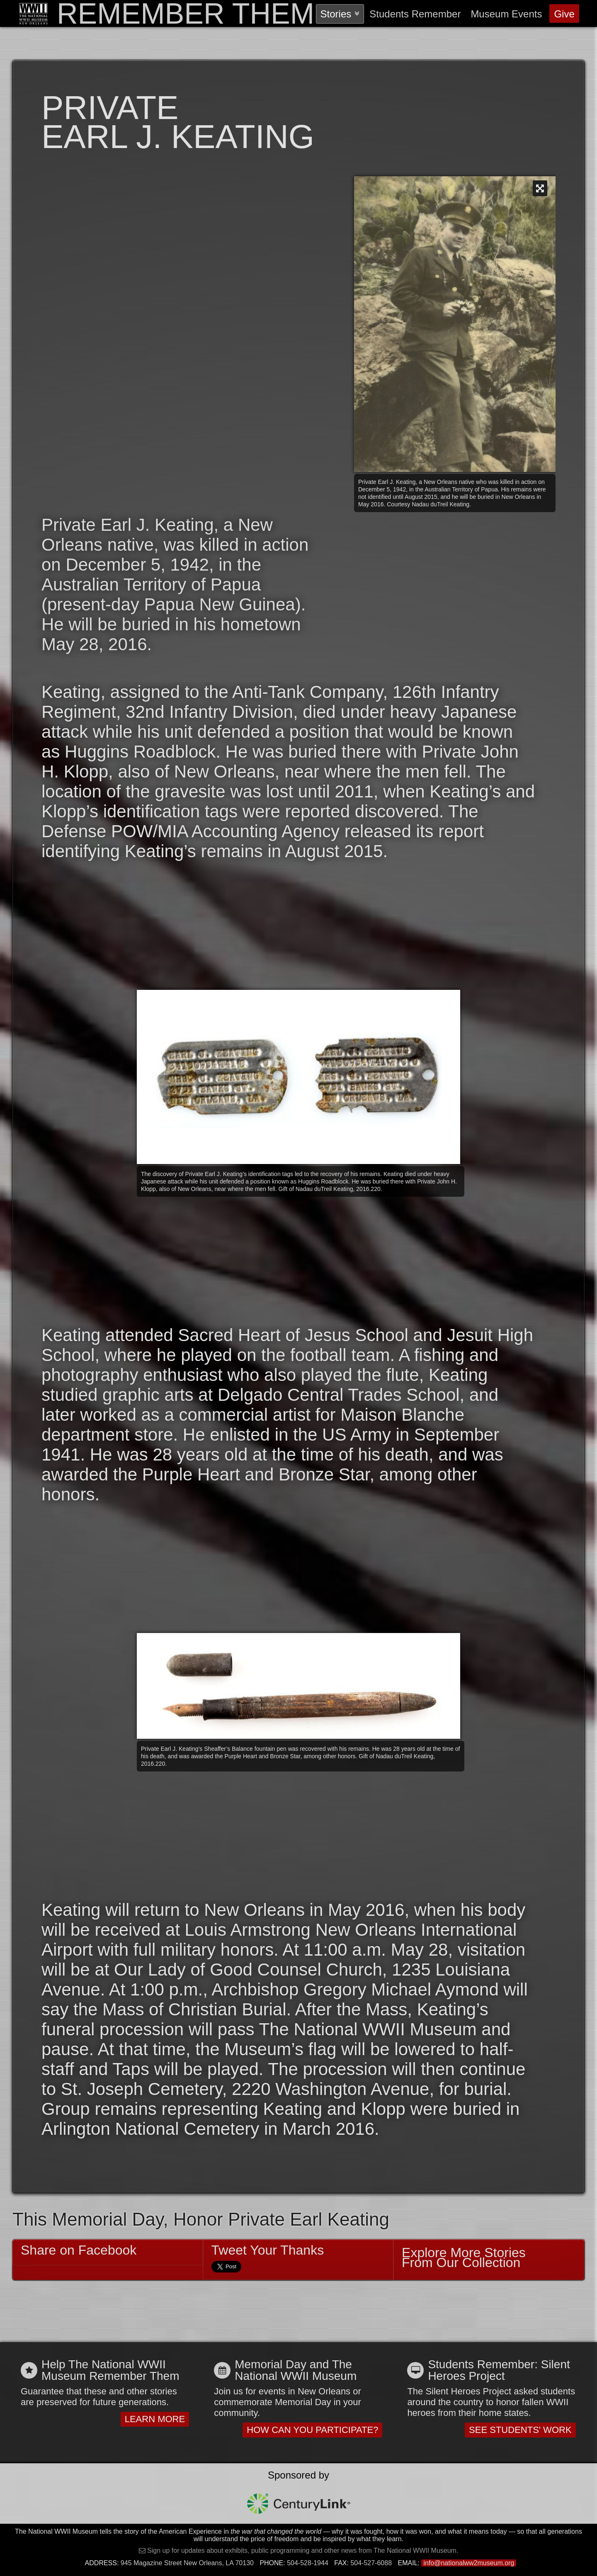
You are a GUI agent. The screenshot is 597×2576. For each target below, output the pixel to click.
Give (564, 13)
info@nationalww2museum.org (468, 2562)
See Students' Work (520, 2430)
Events (506, 13)
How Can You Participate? (312, 2430)
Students (415, 13)
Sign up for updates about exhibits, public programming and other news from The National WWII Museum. (302, 2550)
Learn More (155, 2419)
